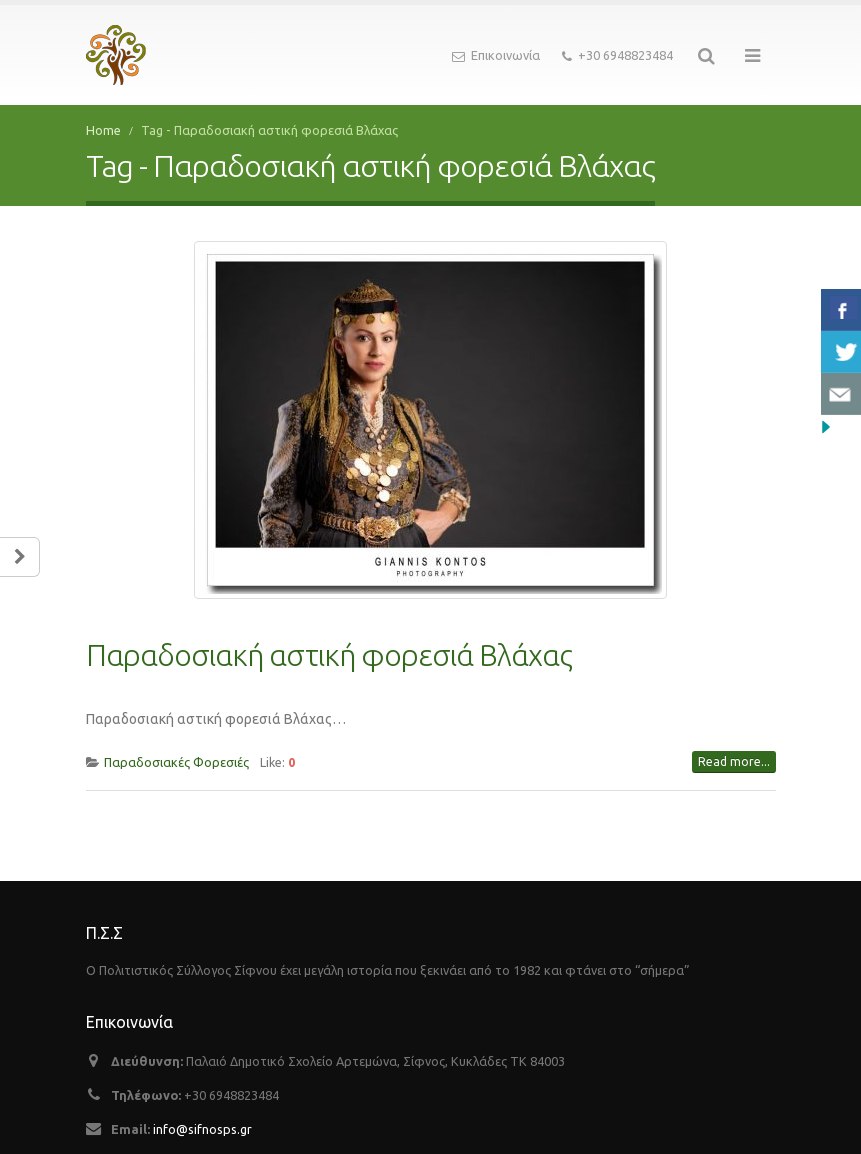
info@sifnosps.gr (202, 1101)
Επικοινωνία (496, 56)
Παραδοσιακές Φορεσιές (176, 734)
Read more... (734, 733)
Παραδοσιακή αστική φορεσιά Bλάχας (329, 627)
